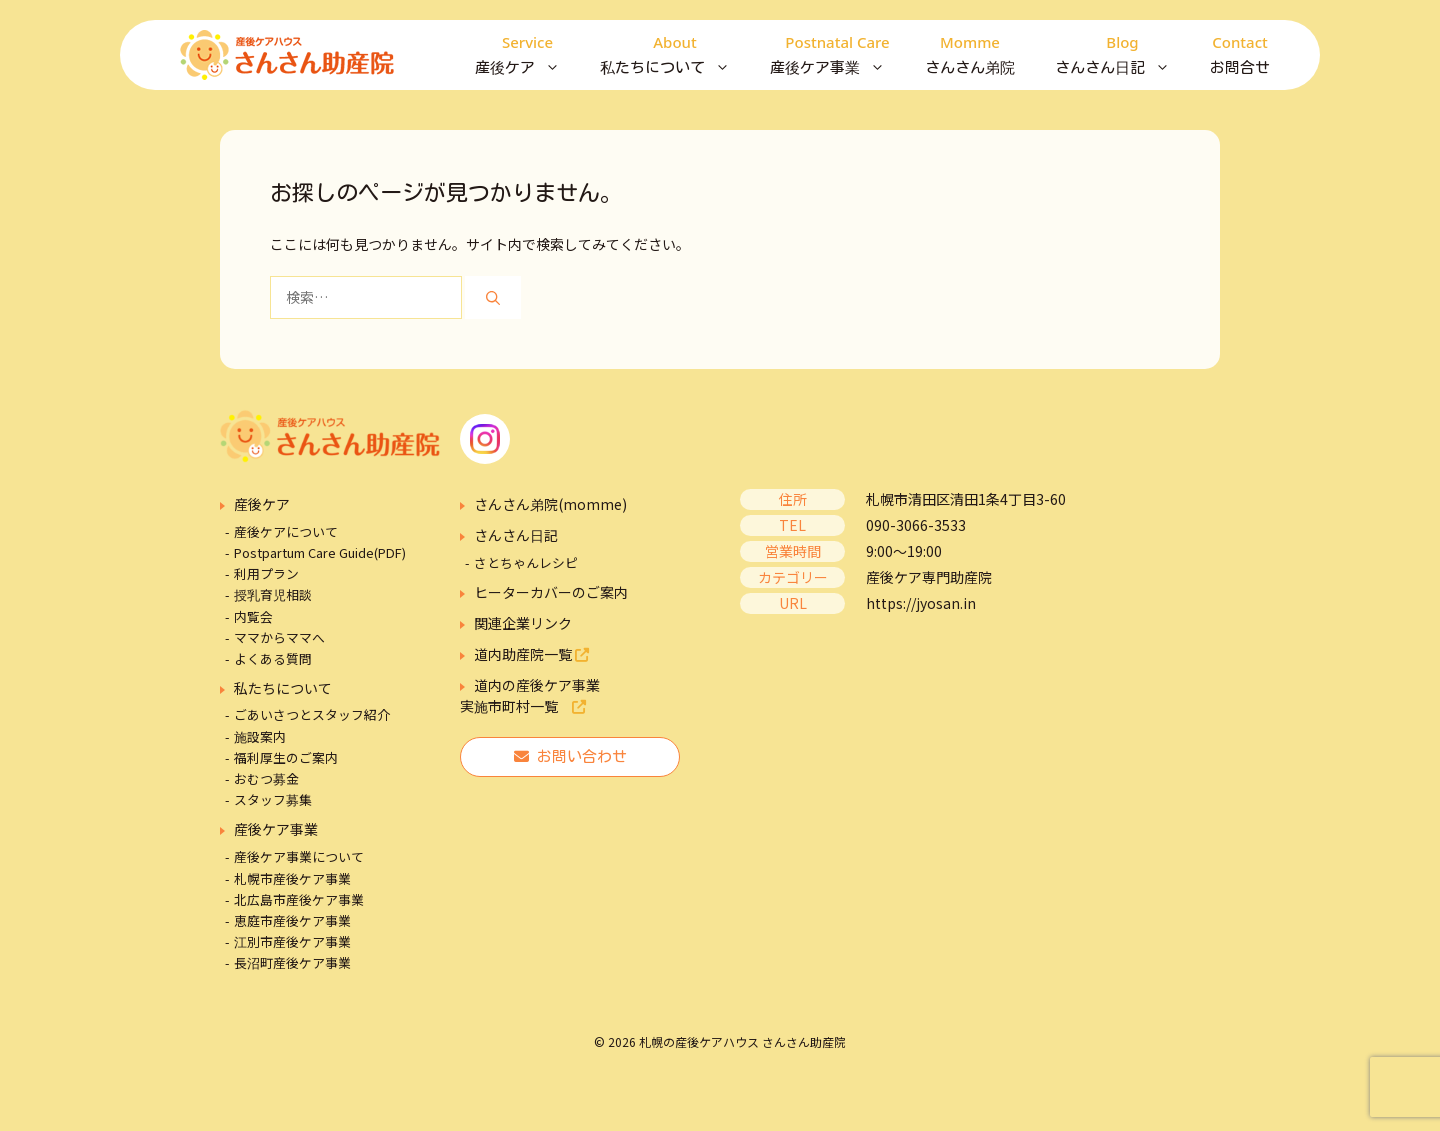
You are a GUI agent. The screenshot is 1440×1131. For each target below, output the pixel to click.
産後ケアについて (286, 531)
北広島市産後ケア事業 (299, 899)
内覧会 (253, 616)
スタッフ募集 (273, 799)
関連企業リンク (523, 623)
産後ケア (527, 55)
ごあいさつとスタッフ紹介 (312, 714)
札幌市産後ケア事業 (292, 878)
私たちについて (675, 55)
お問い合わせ (570, 756)
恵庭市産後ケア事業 (292, 920)
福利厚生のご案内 (286, 757)
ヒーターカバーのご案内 (551, 592)
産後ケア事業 (837, 55)
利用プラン (266, 573)
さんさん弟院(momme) (550, 504)
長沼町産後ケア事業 (292, 962)
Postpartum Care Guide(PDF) (320, 552)
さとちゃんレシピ (526, 562)
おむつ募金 (266, 778)
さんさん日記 (1122, 55)
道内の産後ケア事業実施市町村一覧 (530, 695)
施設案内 (260, 736)
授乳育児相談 (273, 594)
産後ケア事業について (299, 856)
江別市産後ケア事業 (292, 941)
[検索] (493, 297)
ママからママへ (279, 637)
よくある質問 (273, 658)
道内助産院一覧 (531, 654)
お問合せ (1240, 52)
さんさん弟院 (970, 52)
